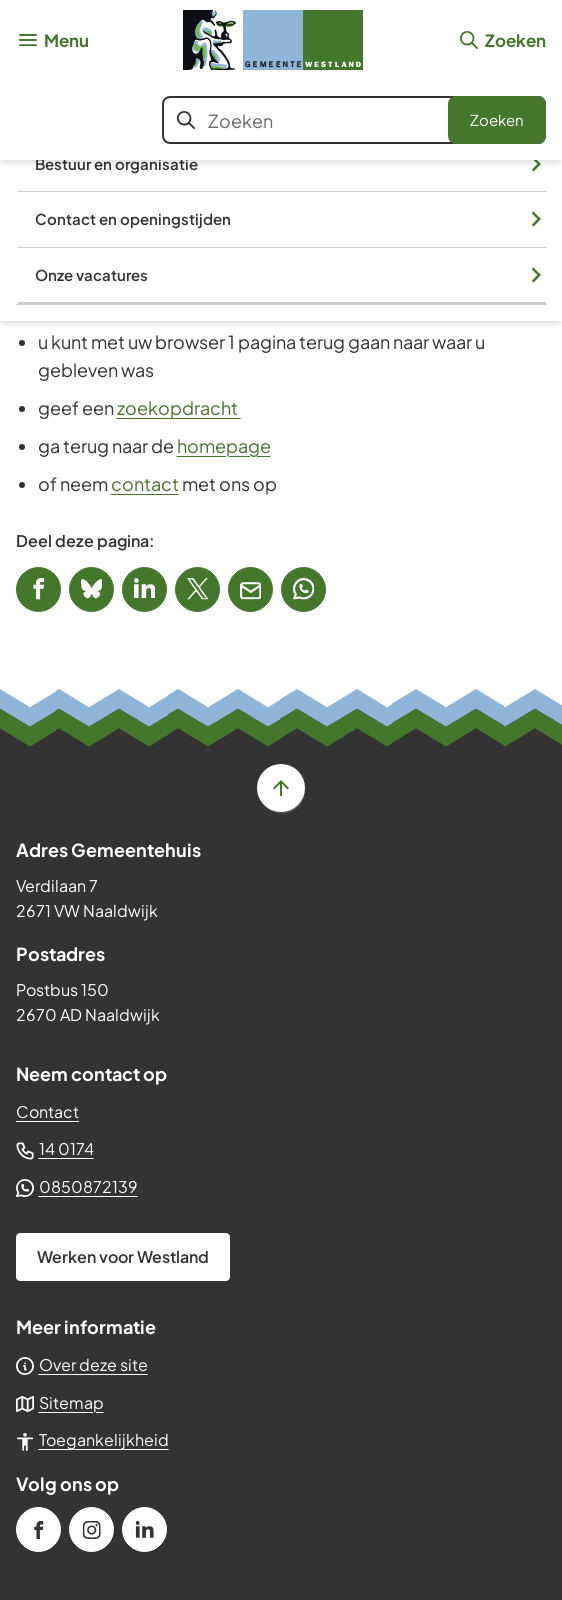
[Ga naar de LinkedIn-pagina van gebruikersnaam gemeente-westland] (144, 1529)
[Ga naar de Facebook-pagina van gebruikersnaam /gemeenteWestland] (38, 1529)
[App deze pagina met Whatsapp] (303, 589)
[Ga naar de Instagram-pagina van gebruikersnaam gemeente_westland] (91, 1529)
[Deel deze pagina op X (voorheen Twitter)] (197, 589)
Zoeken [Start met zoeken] (497, 119)
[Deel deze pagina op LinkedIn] (144, 589)
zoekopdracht (179, 407)
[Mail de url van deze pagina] (250, 589)
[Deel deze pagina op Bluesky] (91, 589)
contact (145, 483)
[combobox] (354, 120)
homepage (224, 445)
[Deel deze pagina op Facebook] (38, 589)
